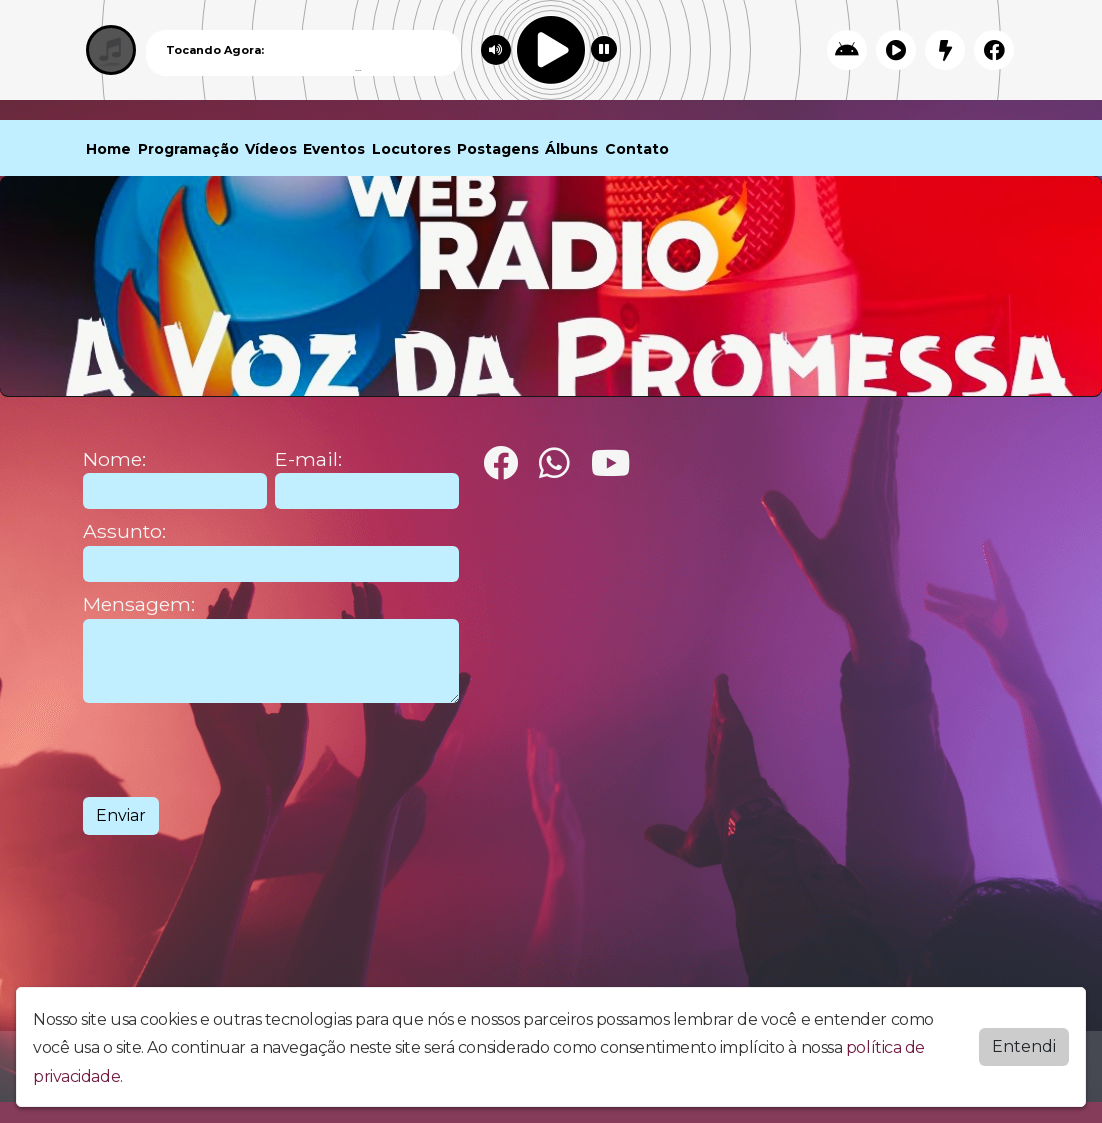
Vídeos (271, 149)
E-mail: (308, 459)
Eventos (334, 149)
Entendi (1024, 1046)
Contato (637, 149)
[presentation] (235, 750)
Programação (188, 149)
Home (108, 149)
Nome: (114, 459)
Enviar (121, 815)
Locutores (411, 149)
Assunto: (124, 531)
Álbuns (571, 149)
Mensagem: (139, 604)
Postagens (498, 149)
